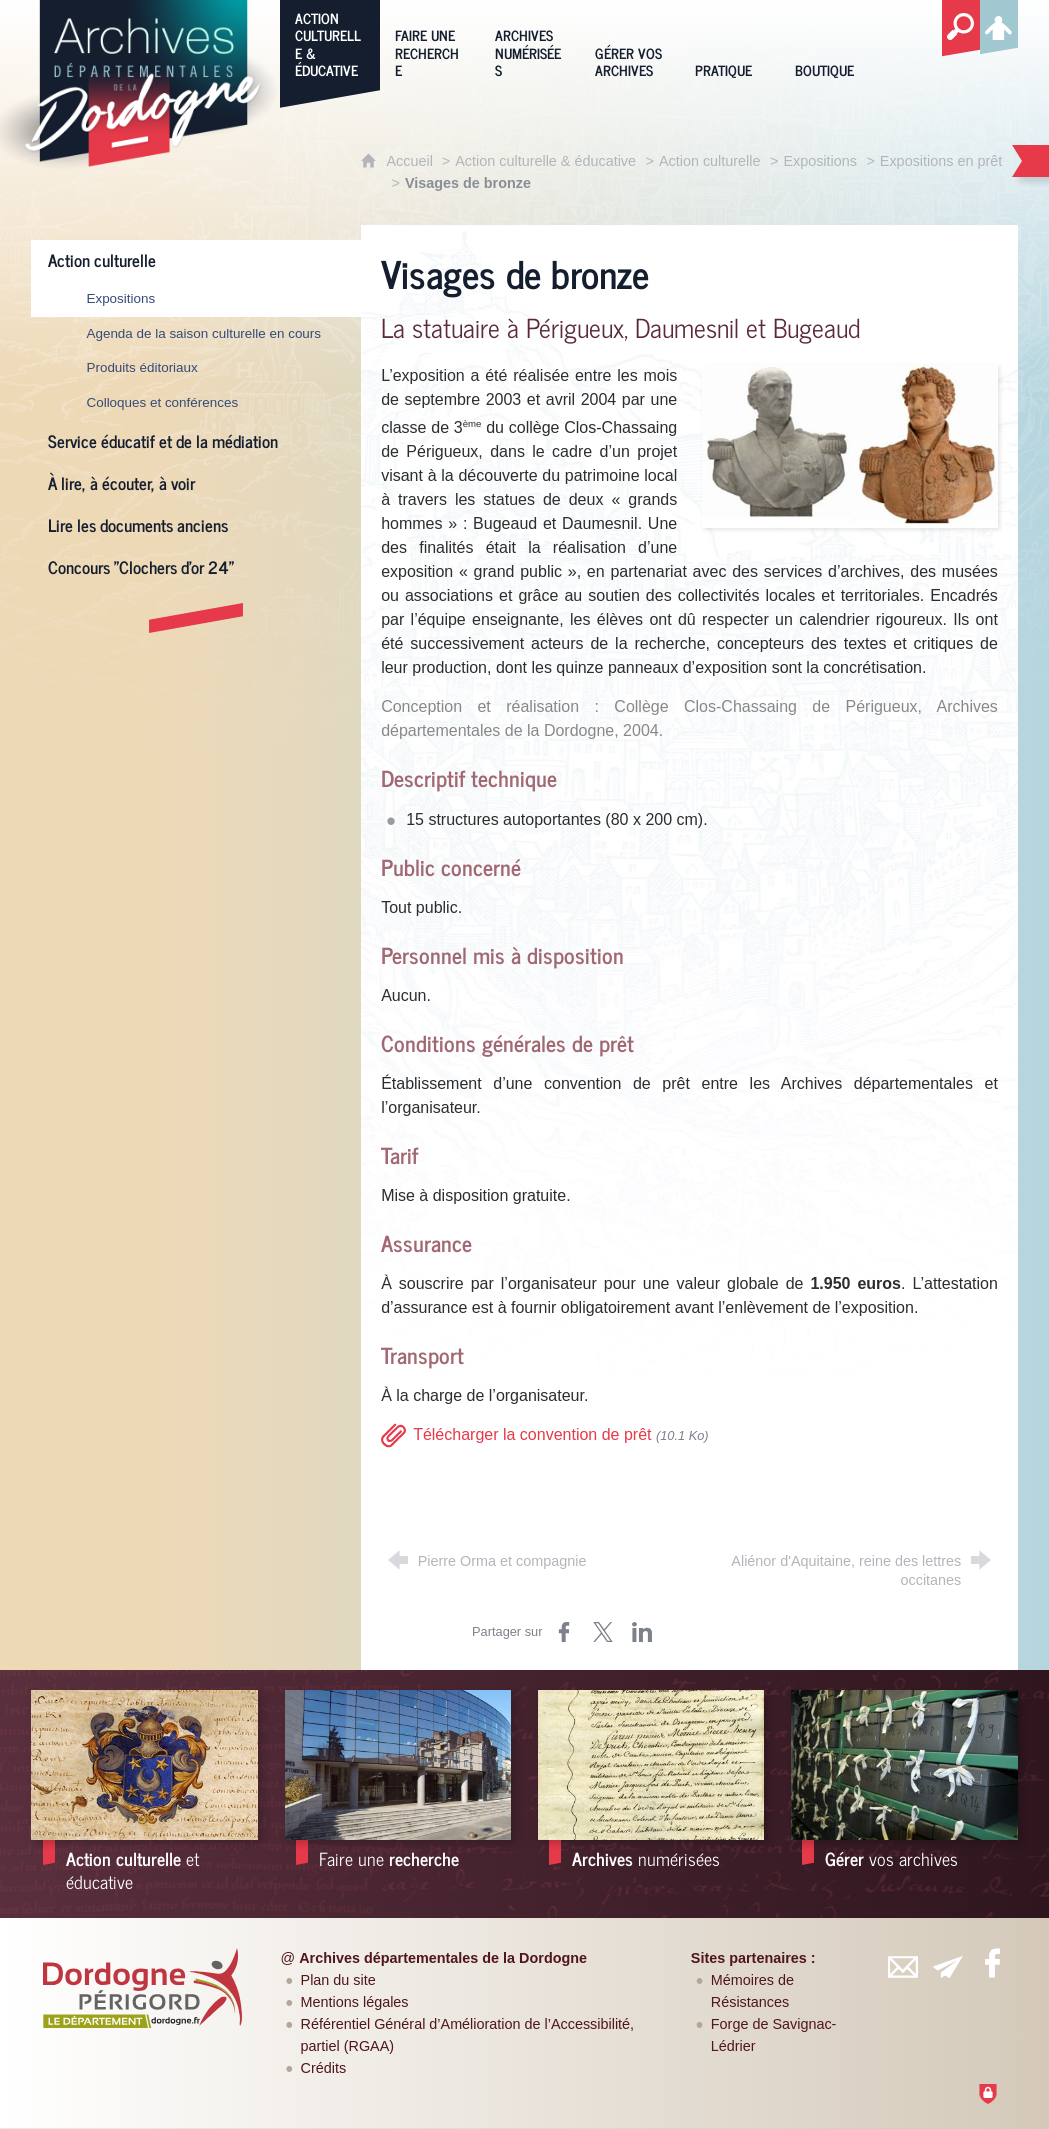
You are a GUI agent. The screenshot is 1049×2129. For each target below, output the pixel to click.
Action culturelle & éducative (545, 161)
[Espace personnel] (999, 24)
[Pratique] (730, 43)
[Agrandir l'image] (850, 445)
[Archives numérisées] (530, 43)
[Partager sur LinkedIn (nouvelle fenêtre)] (642, 1632)
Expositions (820, 161)
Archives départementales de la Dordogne (443, 1958)
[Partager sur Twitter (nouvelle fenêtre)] (603, 1632)
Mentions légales (355, 2002)
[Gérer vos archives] (630, 43)
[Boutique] (830, 43)
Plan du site (338, 1980)
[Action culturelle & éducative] (330, 43)
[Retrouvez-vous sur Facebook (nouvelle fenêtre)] (992, 1963)
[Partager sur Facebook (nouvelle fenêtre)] (564, 1632)
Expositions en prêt (941, 161)
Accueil (411, 161)
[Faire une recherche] (430, 43)
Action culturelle (710, 161)
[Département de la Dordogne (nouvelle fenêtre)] (142, 1988)
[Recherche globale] (961, 29)
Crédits (324, 2068)
